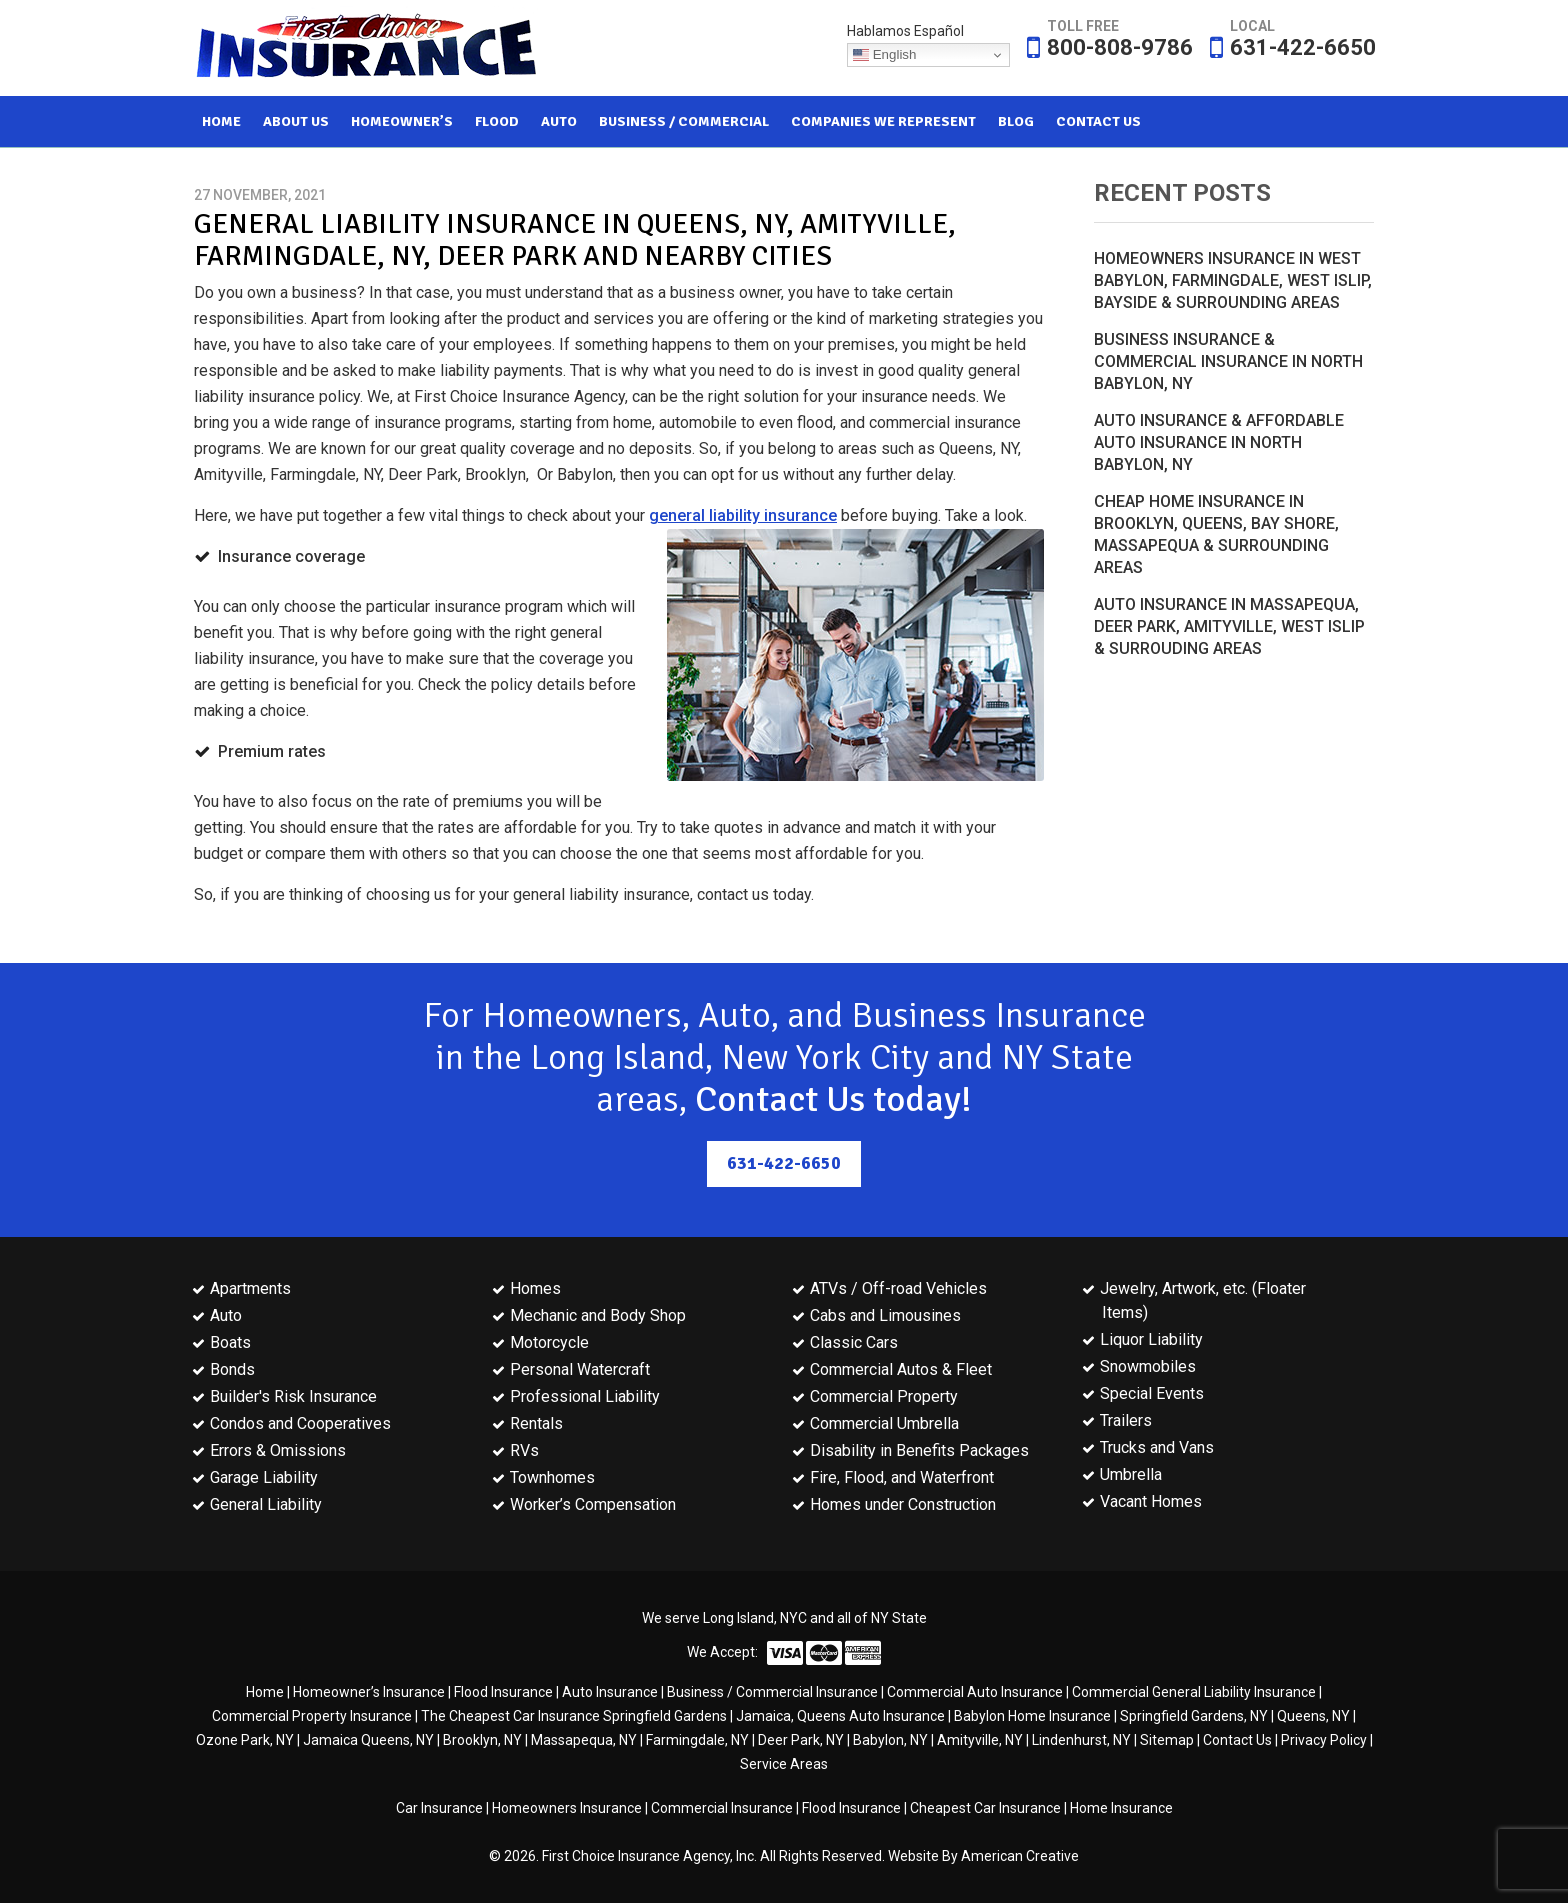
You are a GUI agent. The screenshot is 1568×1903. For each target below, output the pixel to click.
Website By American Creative (983, 1856)
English (884, 55)
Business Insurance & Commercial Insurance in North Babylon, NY (1228, 361)
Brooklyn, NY (482, 1740)
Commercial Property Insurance (312, 1716)
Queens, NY (1313, 1716)
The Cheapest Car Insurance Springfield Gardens (574, 1716)
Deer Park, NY (801, 1740)
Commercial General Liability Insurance (1194, 1692)
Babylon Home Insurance (1032, 1716)
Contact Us (1237, 1740)
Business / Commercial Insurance (772, 1692)
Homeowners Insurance (567, 1808)
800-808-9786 (1120, 47)
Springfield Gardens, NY (1194, 1716)
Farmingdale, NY (697, 1740)
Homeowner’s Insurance (369, 1692)
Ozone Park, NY (245, 1740)
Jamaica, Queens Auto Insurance (840, 1716)
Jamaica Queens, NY (368, 1740)
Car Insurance (439, 1808)
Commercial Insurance (722, 1808)
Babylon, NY (890, 1740)
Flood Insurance (503, 1692)
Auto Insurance (610, 1692)
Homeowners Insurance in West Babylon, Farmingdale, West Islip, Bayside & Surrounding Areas (1233, 280)
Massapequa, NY (584, 1740)
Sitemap (1167, 1740)
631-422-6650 (1303, 47)
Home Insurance (1121, 1808)
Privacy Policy (1324, 1740)
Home (265, 1692)
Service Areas (784, 1764)
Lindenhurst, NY (1081, 1740)
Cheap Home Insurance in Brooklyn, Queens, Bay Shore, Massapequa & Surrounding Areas (1216, 534)
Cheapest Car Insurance (985, 1808)
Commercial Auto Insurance (975, 1692)
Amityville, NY (980, 1740)
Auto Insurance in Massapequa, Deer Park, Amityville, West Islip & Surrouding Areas (1229, 626)
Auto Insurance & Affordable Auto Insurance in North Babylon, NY (1219, 442)
